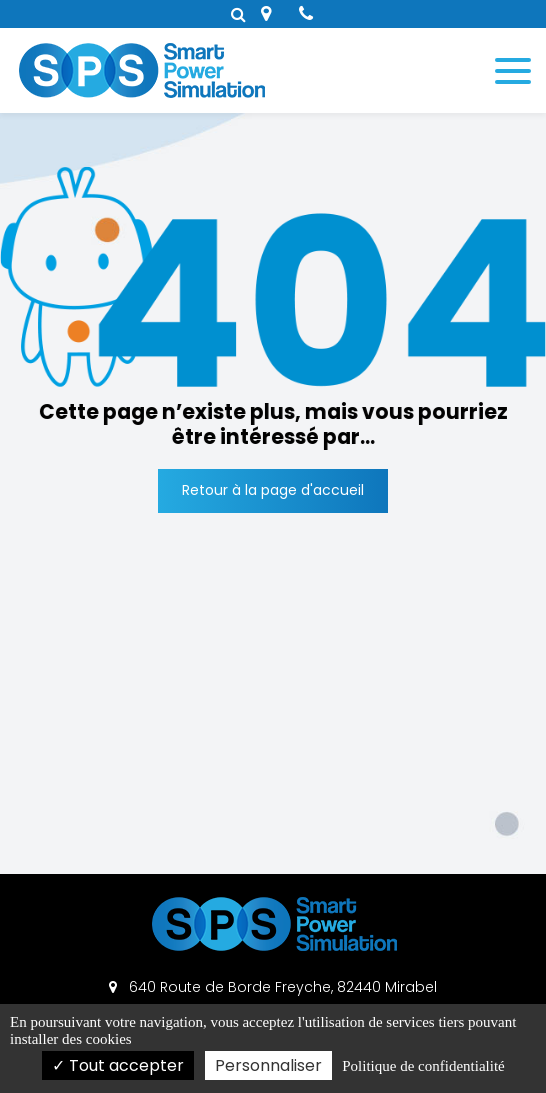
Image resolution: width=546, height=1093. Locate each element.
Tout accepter (118, 1065)
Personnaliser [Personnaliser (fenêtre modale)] (268, 1065)
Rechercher (238, 14)
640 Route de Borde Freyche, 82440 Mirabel (273, 987)
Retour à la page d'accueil (273, 490)
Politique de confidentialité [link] (423, 1066)
